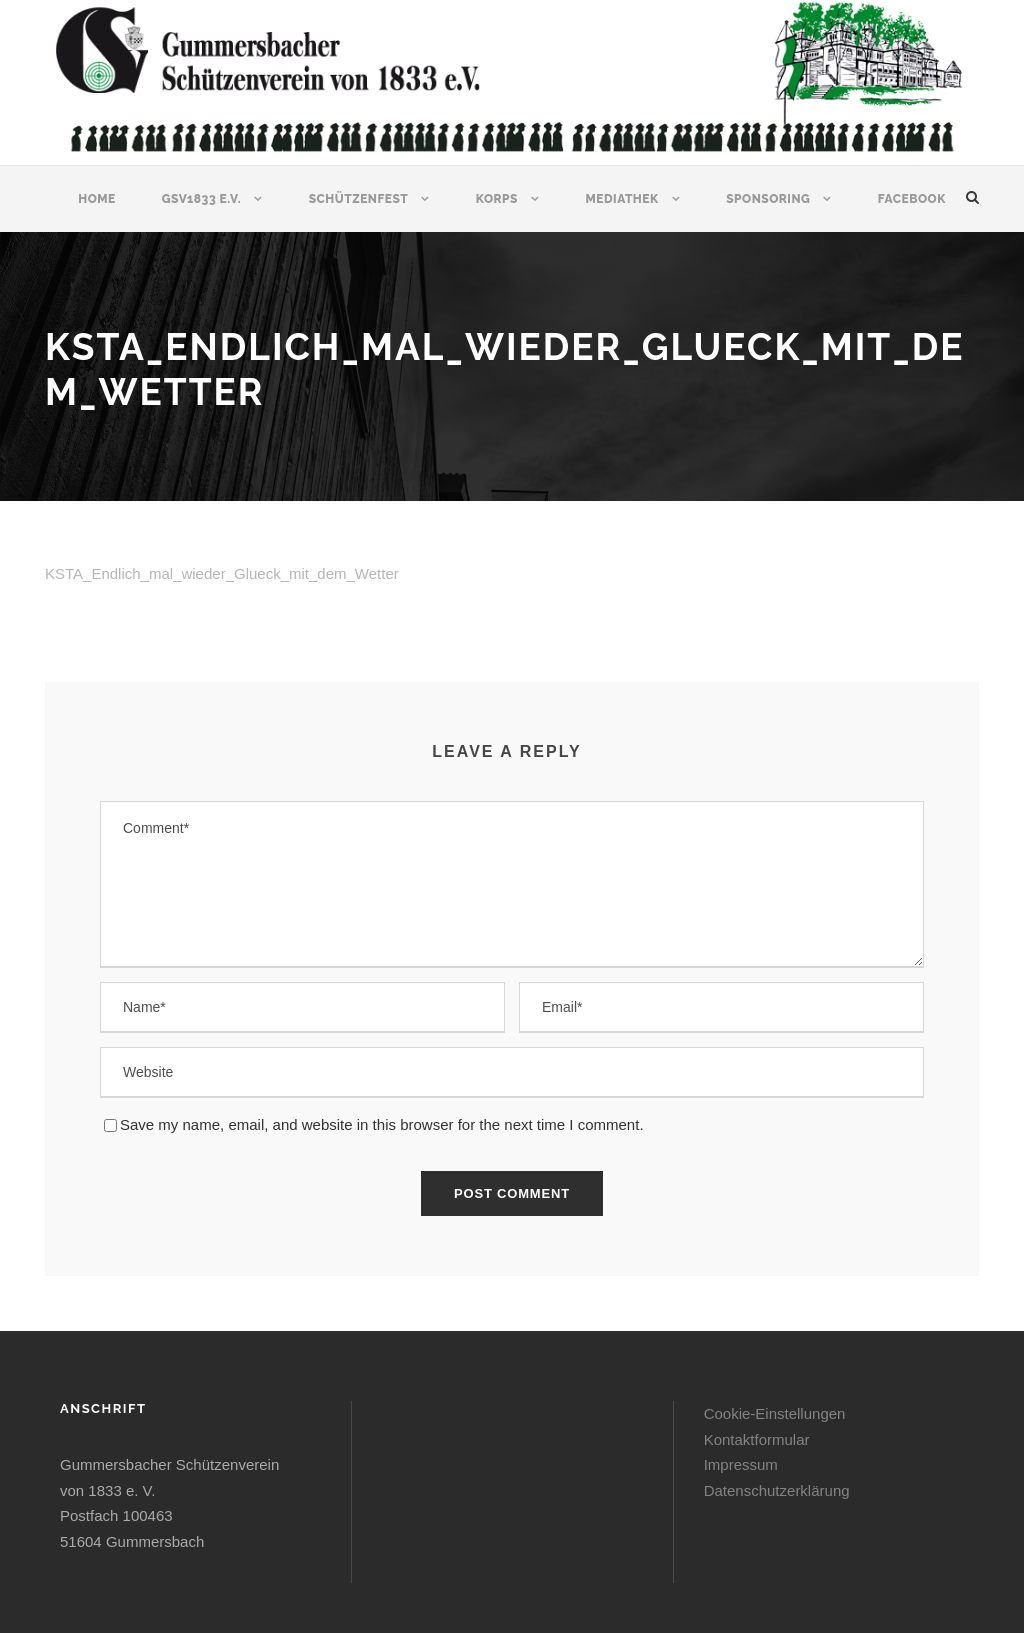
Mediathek (621, 199)
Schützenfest (359, 199)
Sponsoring (768, 199)
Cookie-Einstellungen (775, 1413)
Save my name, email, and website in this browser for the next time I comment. (382, 1124)
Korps (497, 199)
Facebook (912, 199)
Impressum (741, 1464)
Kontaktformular (757, 1439)
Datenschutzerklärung (777, 1490)
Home (97, 199)
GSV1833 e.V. (201, 199)
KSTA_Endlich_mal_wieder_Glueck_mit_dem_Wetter (222, 573)
